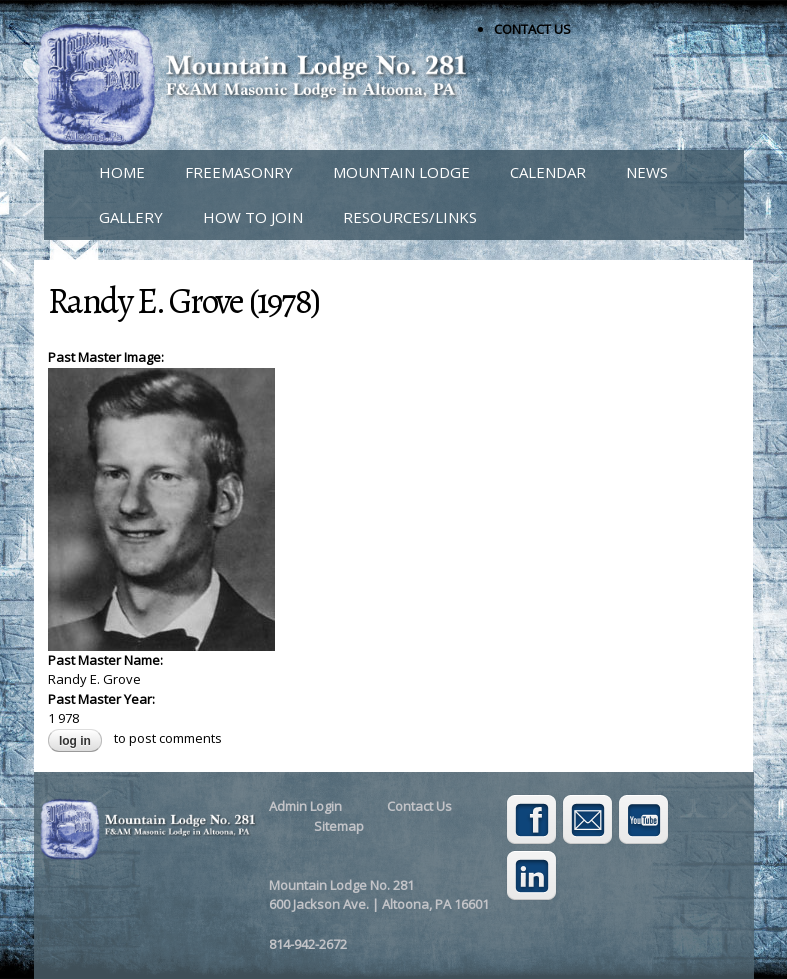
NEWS (647, 172)
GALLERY (131, 217)
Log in (75, 741)
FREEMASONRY (239, 172)
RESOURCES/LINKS (410, 217)
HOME (122, 172)
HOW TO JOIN (253, 217)
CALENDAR (548, 172)
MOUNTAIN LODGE (401, 172)
